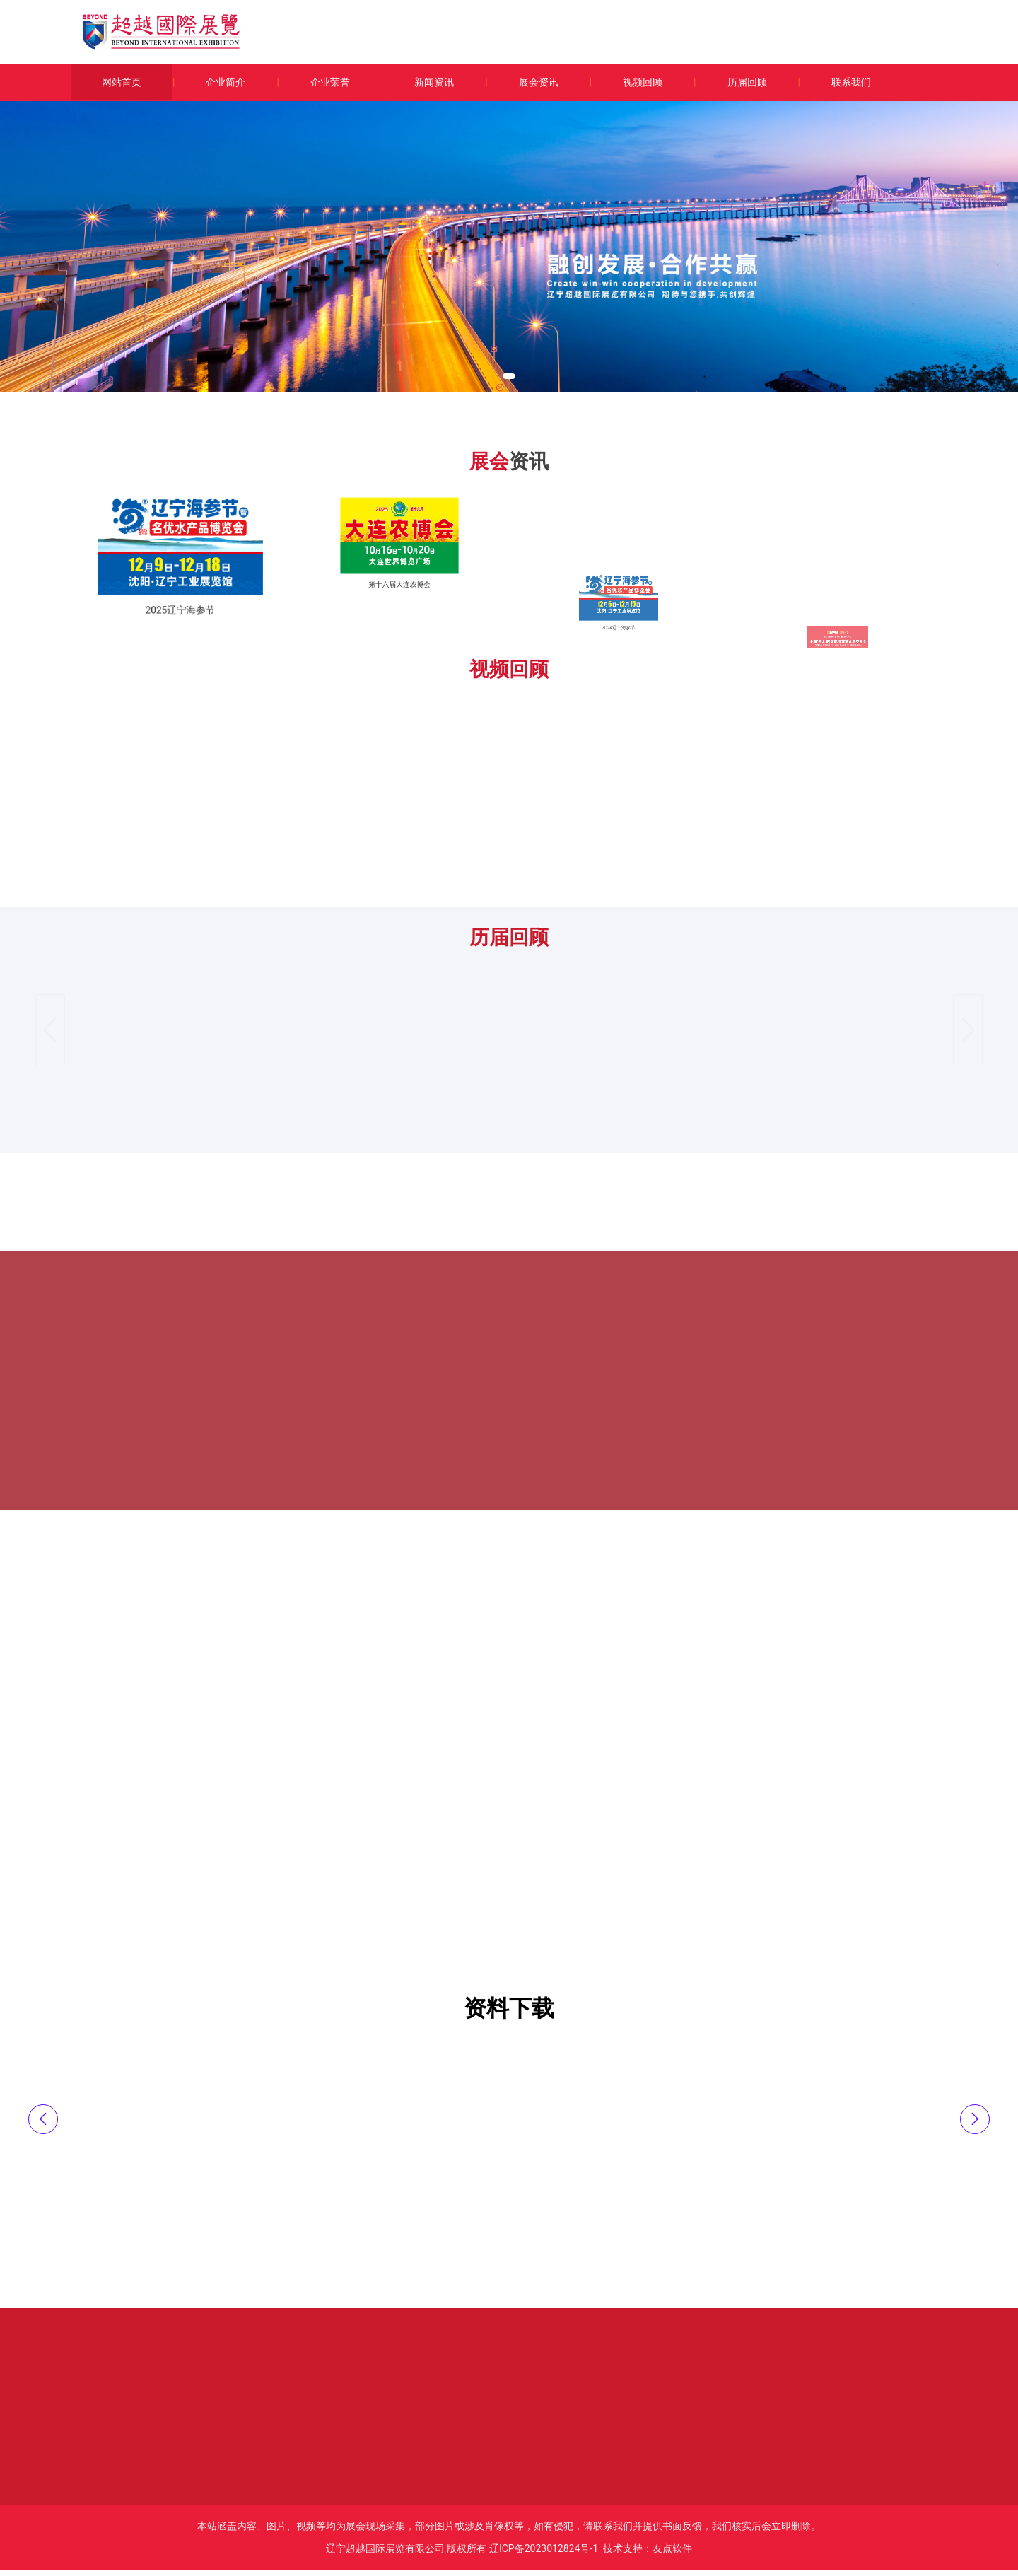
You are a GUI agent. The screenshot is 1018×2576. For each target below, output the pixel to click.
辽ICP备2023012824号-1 (543, 2554)
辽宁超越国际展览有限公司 (385, 2554)
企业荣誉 (330, 82)
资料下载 (509, 2013)
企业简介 (225, 82)
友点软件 (672, 2554)
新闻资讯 (434, 82)
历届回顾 (747, 82)
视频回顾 (642, 82)
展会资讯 (538, 82)
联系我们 (851, 82)
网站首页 (121, 82)
